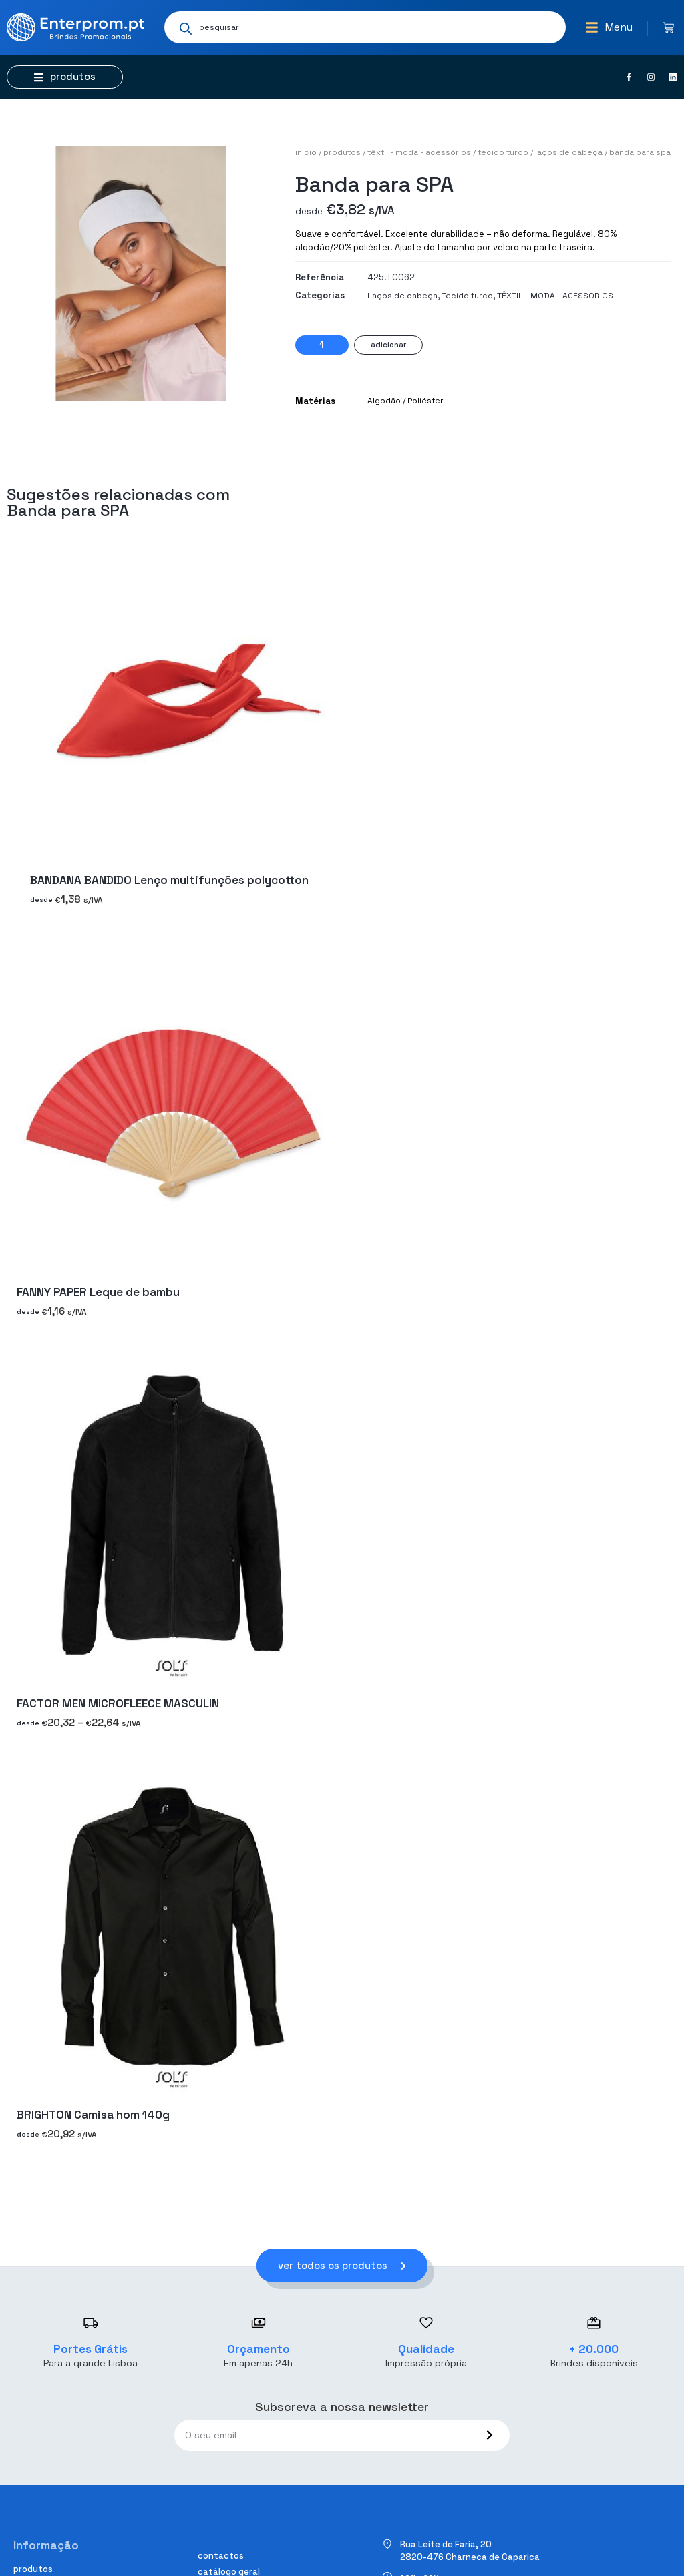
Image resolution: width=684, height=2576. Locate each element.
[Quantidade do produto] (322, 345)
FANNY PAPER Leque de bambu (98, 1292)
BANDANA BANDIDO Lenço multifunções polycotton (169, 880)
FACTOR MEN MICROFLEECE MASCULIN (118, 1703)
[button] (608, 27)
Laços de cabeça (569, 152)
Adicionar (388, 344)
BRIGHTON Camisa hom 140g (93, 2114)
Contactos (221, 2555)
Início (306, 152)
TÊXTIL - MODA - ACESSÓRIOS (419, 152)
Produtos (342, 152)
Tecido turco (503, 152)
